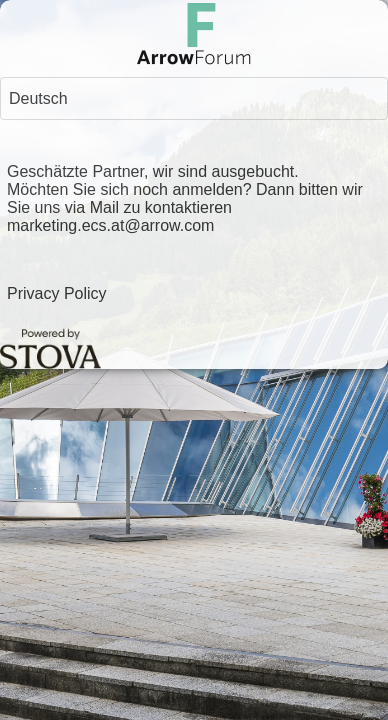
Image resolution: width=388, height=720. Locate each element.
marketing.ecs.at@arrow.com (110, 225)
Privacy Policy (57, 293)
